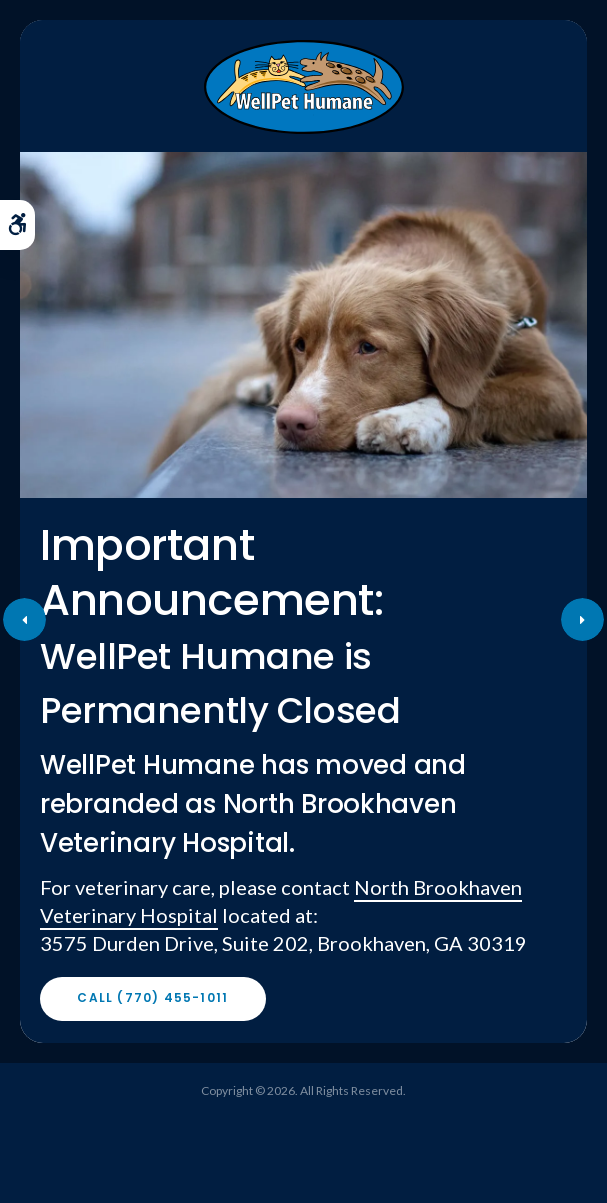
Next (582, 619)
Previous (24, 619)
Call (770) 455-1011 (152, 997)
